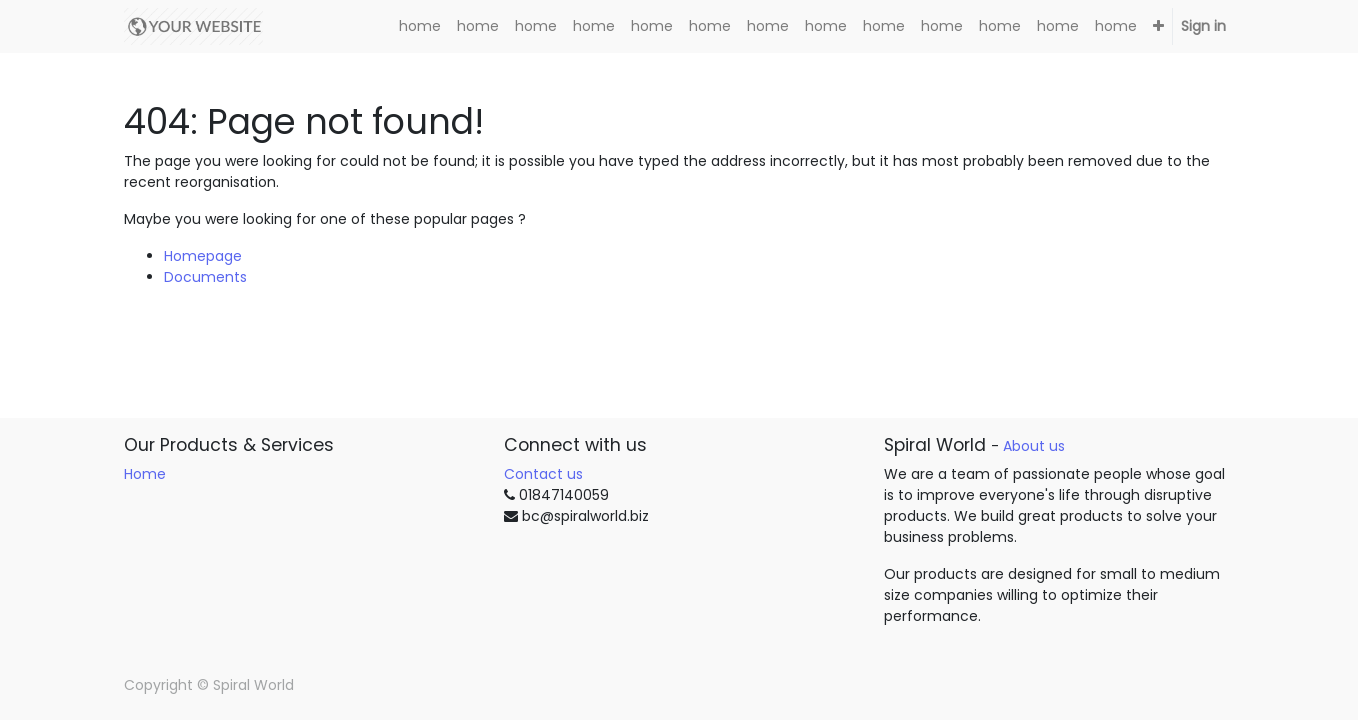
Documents (205, 277)
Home (145, 474)
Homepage (203, 256)
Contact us (543, 474)
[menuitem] (420, 26)
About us (1034, 446)
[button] (1158, 26)
